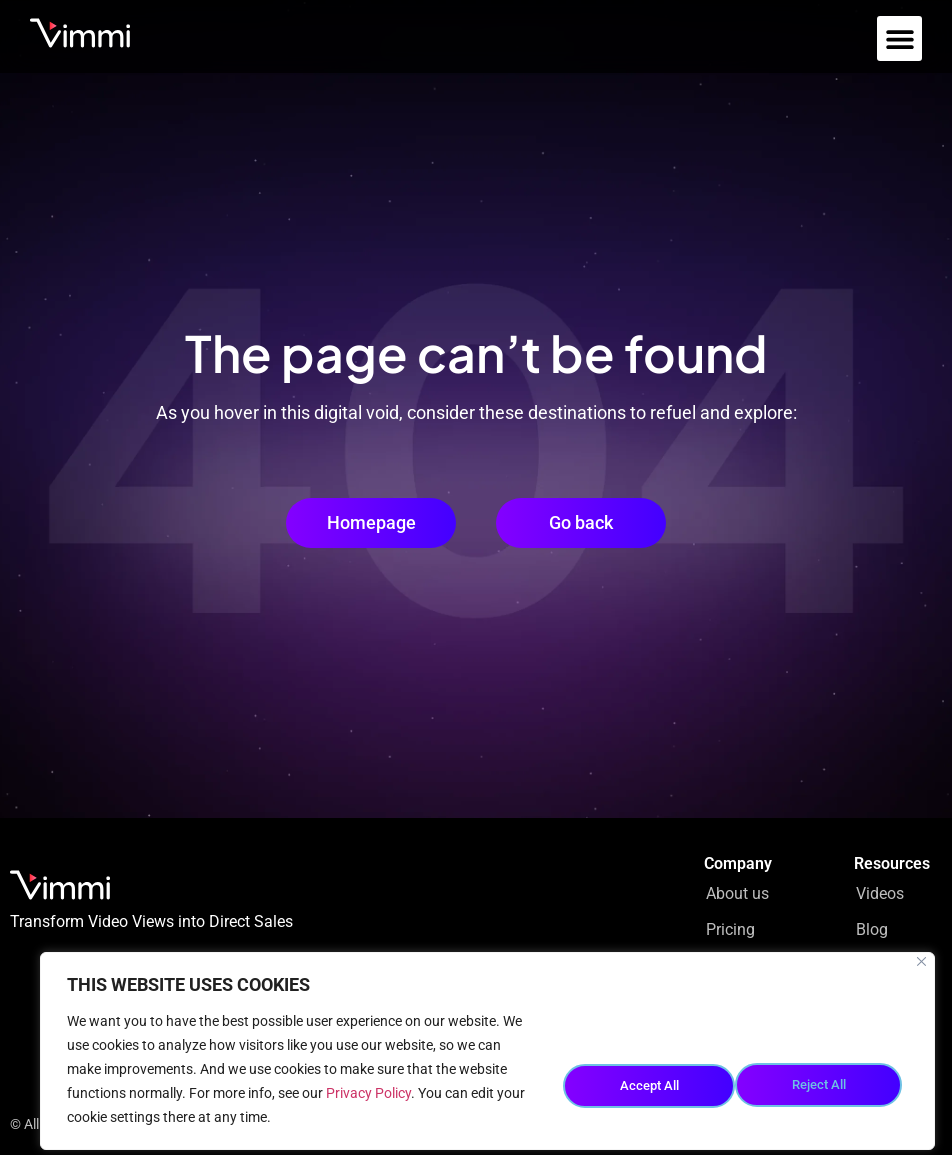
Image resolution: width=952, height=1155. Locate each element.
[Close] (921, 961)
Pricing (730, 929)
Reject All (646, 1081)
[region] (487, 1051)
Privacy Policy (368, 1093)
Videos (880, 893)
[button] (899, 38)
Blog (872, 929)
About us (737, 893)
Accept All (823, 1081)
